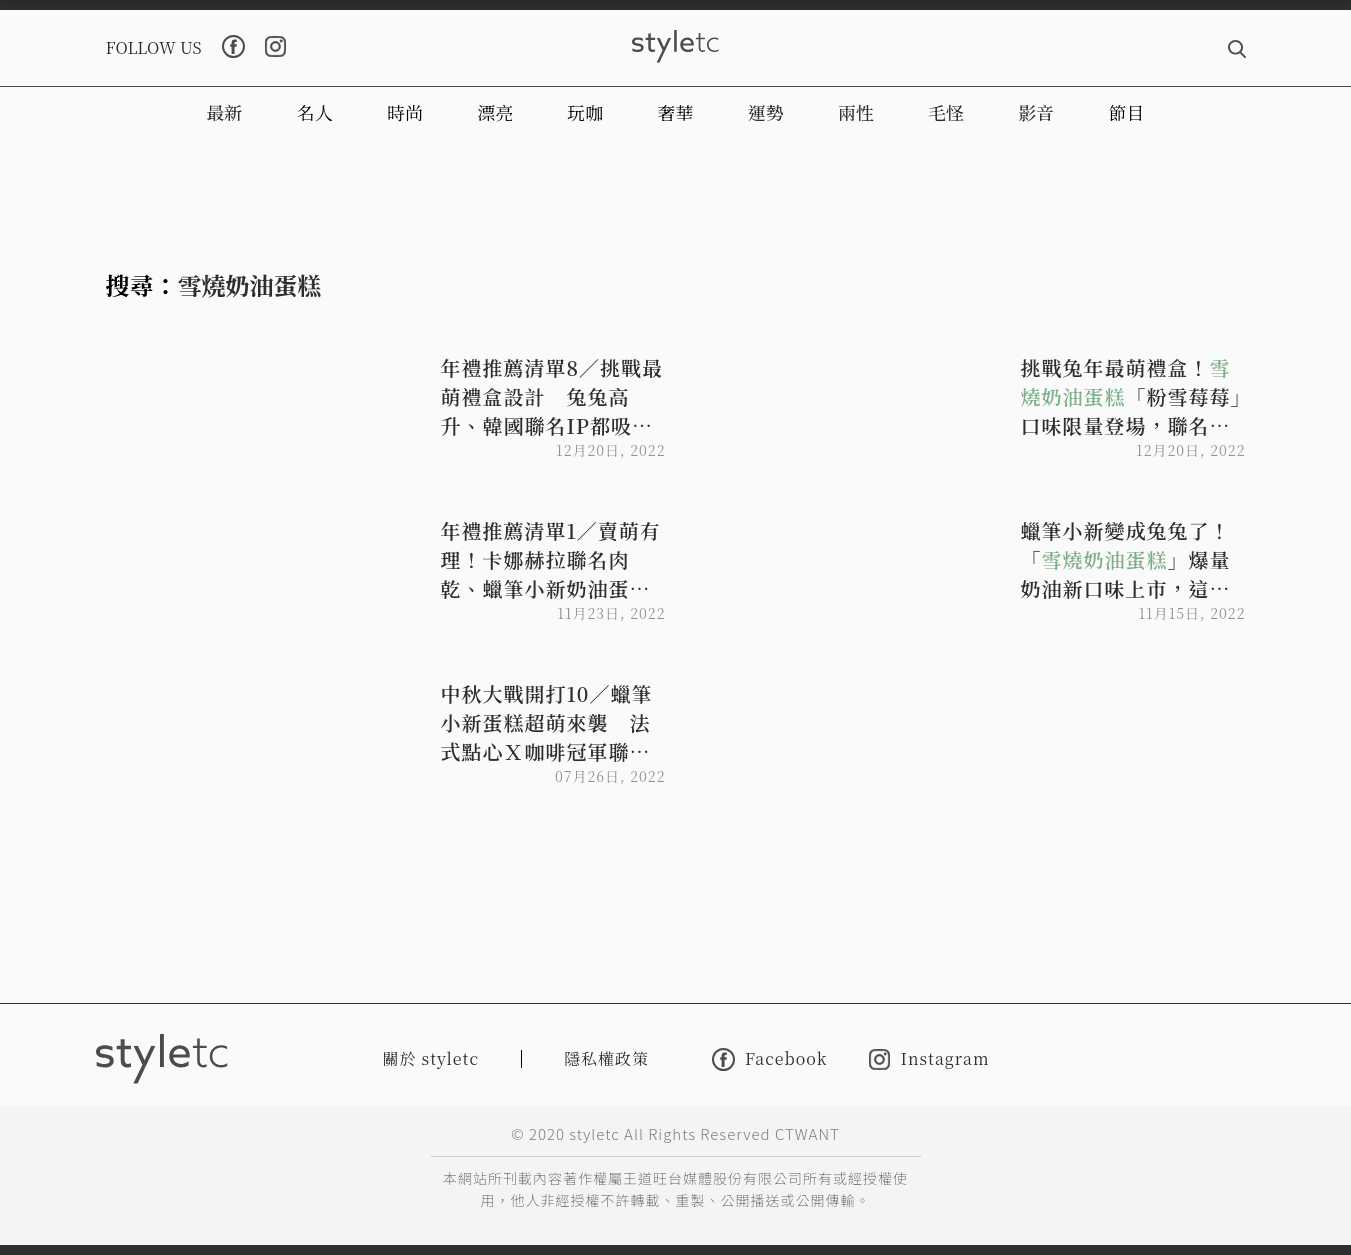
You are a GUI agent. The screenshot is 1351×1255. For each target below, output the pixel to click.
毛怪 (946, 112)
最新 (225, 112)
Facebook (769, 1059)
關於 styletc (431, 1058)
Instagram (929, 1059)
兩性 (856, 112)
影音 (1036, 112)
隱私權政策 (606, 1058)
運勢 (766, 112)
